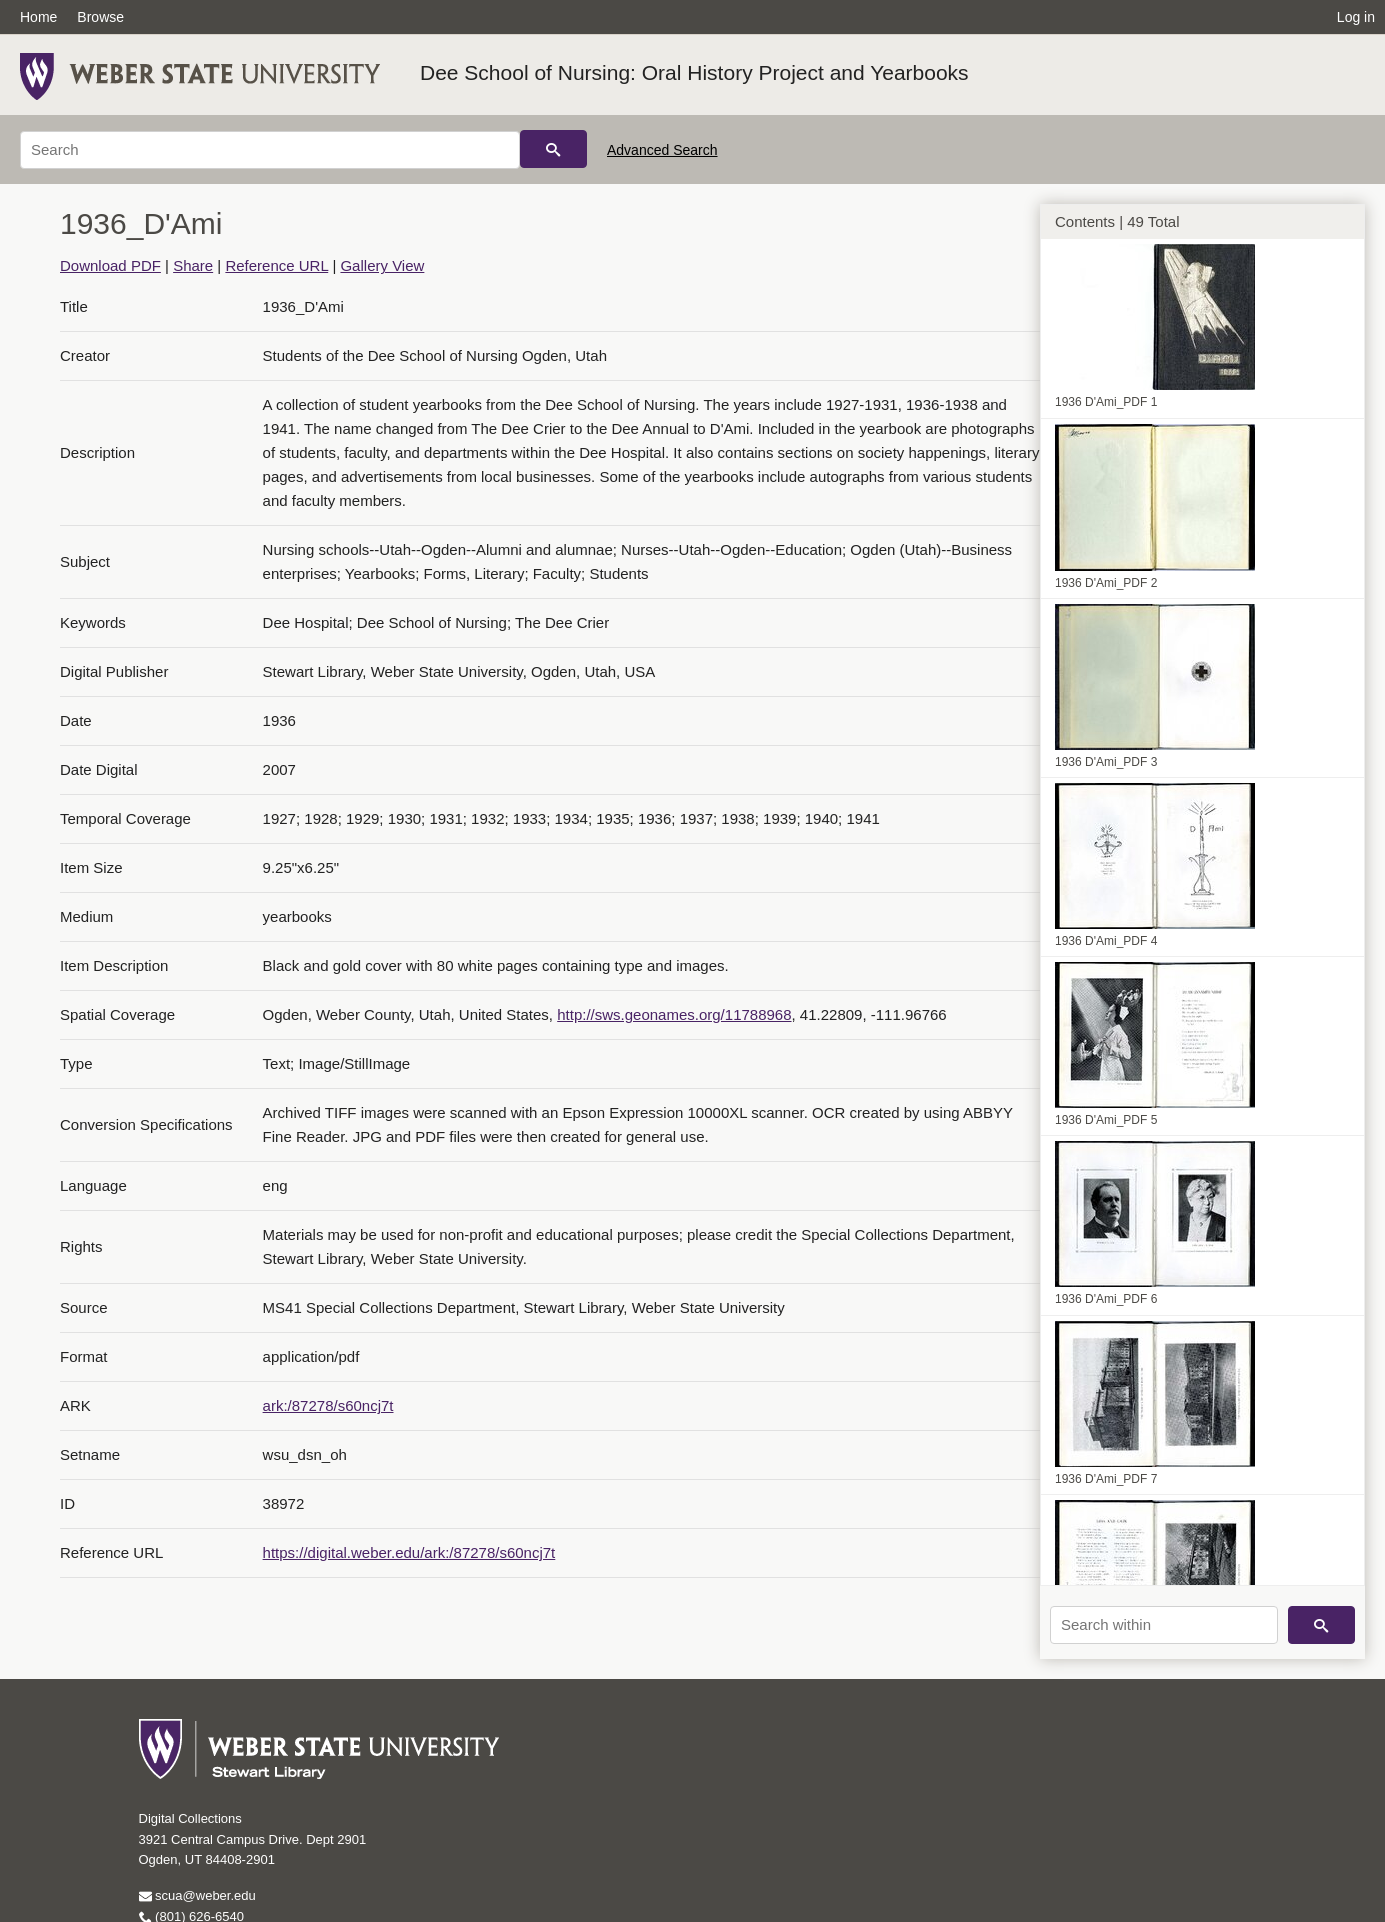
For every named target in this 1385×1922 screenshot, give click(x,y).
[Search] (270, 150)
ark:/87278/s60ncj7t (328, 1405)
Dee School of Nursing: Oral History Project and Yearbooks (694, 72)
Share (193, 265)
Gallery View (382, 265)
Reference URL (276, 265)
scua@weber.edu (197, 1895)
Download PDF (110, 265)
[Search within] (1164, 1625)
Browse (100, 17)
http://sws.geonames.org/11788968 (674, 1014)
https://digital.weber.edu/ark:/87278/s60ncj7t (409, 1552)
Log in (1356, 17)
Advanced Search (662, 150)
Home (38, 17)
